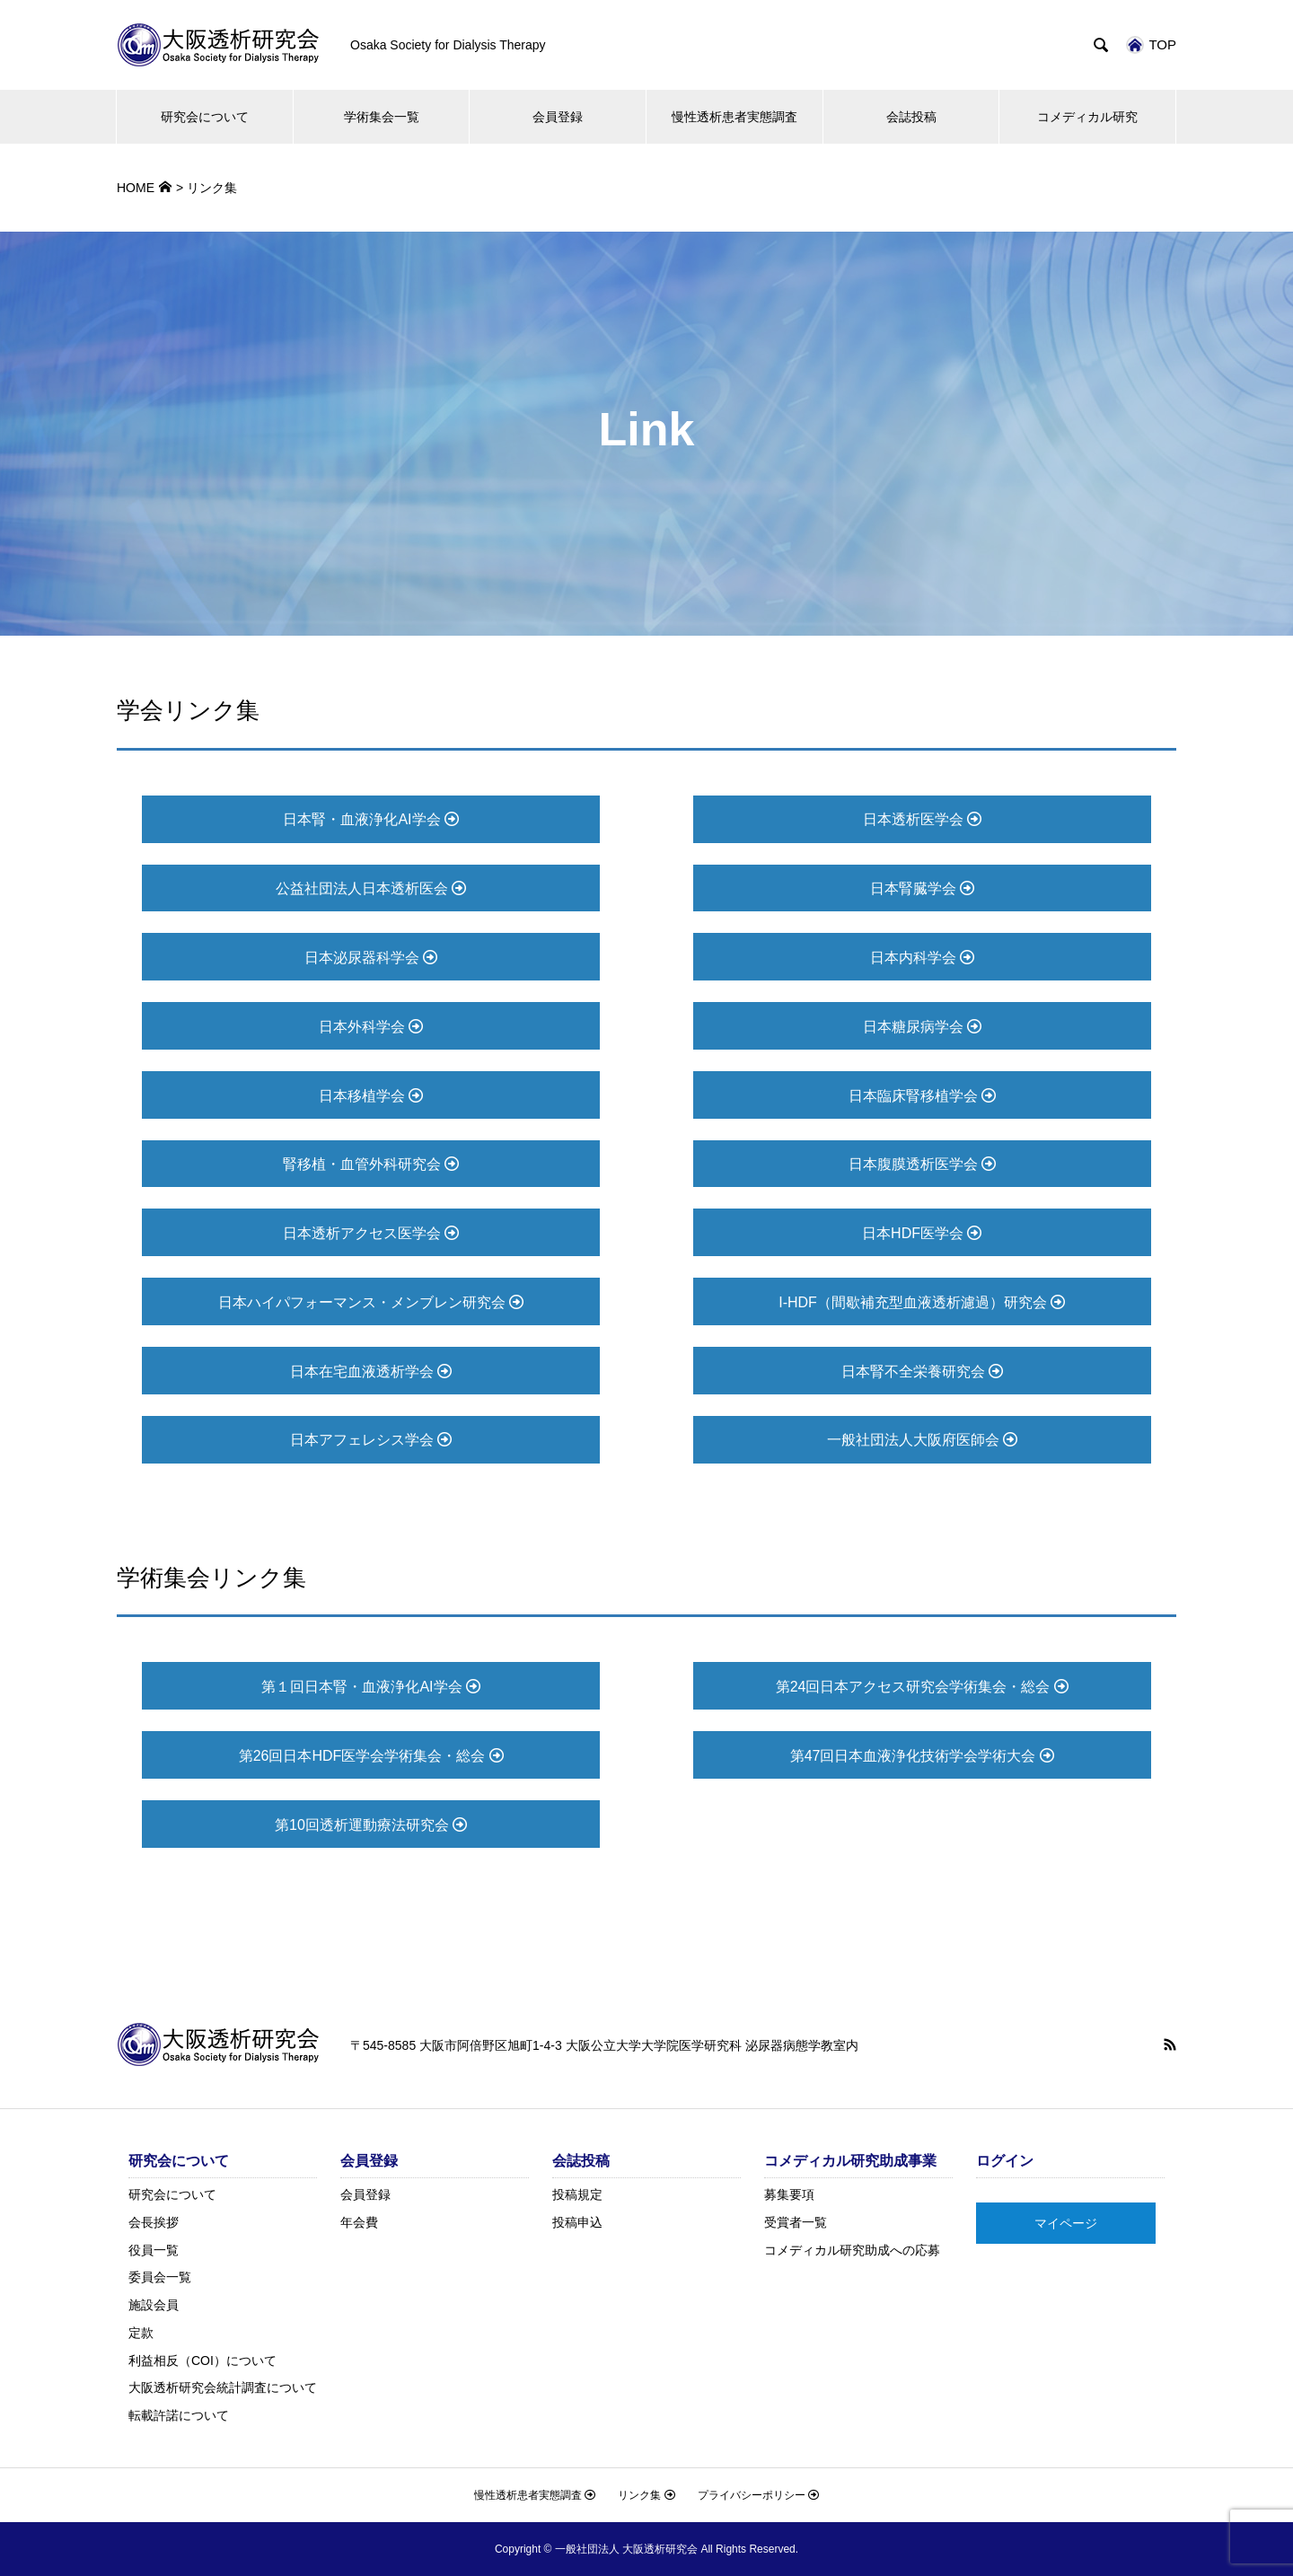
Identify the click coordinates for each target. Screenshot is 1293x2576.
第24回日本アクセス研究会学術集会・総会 (922, 1686)
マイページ (1065, 2223)
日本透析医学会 (922, 819)
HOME (135, 187)
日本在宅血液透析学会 (371, 1371)
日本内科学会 (922, 957)
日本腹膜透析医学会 (922, 1164)
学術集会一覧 (381, 117)
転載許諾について (178, 2415)
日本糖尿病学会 (922, 1026)
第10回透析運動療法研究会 (371, 1825)
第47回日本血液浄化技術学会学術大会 (922, 1755)
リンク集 (646, 2495)
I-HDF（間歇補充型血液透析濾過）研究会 (921, 1302)
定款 (141, 2332)
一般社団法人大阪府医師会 (922, 1439)
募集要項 (789, 2194)
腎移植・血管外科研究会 (371, 1164)
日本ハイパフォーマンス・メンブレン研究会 (370, 1302)
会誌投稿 (911, 117)
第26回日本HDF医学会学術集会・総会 (371, 1755)
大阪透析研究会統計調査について (222, 2387)
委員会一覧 (159, 2277)
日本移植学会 (371, 1095)
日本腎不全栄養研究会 (922, 1371)
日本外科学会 (371, 1026)
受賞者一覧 (795, 2222)
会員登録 (557, 117)
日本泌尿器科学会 (370, 957)
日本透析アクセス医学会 (371, 1233)
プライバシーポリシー (758, 2495)
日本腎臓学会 (922, 888)
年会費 (359, 2222)
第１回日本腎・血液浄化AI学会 (370, 1686)
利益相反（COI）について (202, 2360)
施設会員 (153, 2305)
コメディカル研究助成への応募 (852, 2250)
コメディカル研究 (1087, 117)
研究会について (205, 117)
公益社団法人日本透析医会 (371, 888)
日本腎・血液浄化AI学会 (371, 819)
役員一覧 (153, 2250)
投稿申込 (577, 2222)
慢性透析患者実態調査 (734, 117)
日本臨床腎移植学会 (922, 1095)
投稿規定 (577, 2194)
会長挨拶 (153, 2222)
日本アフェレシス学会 (371, 1439)
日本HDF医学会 (921, 1233)
